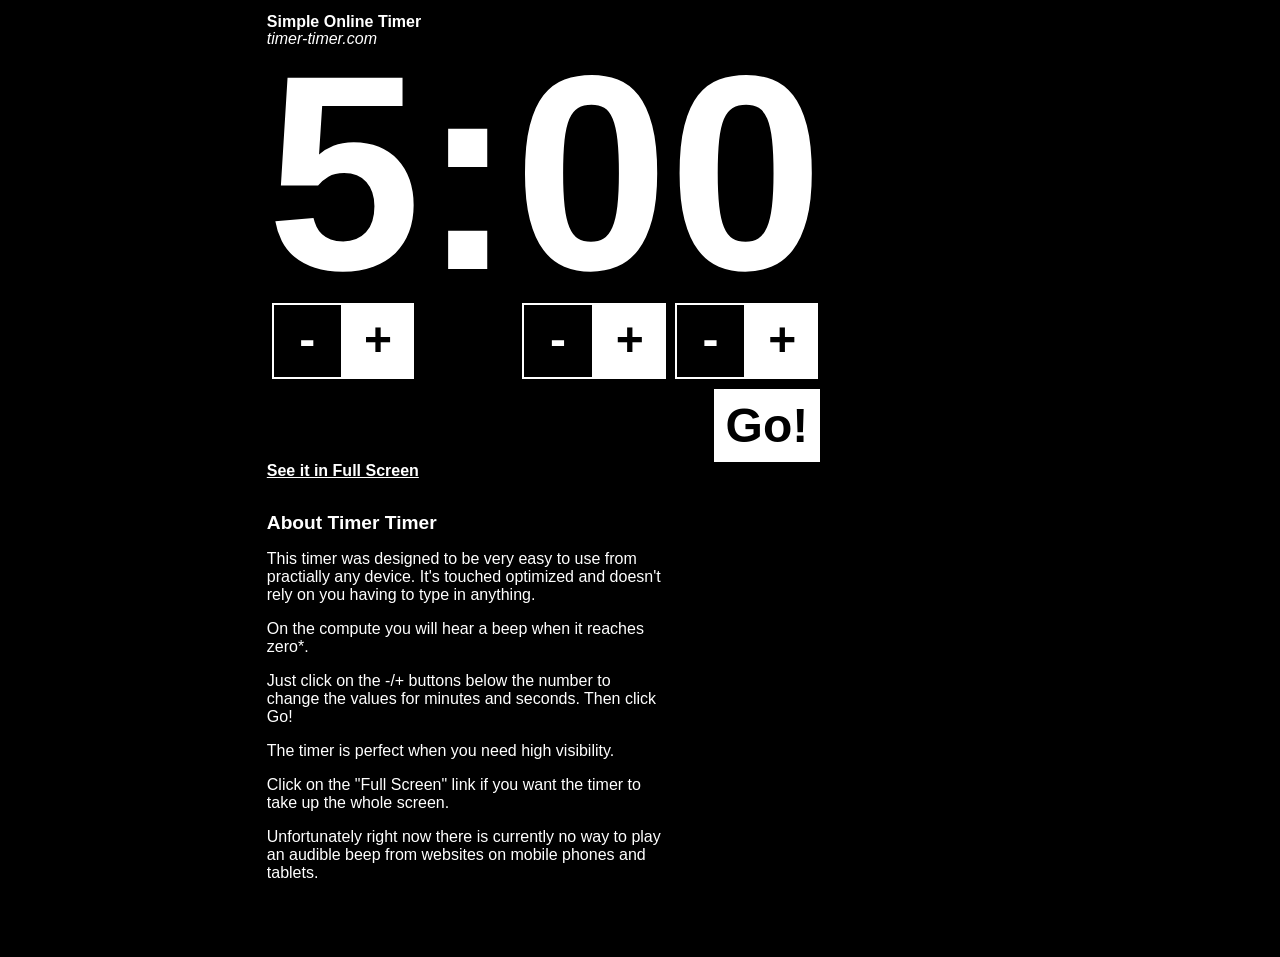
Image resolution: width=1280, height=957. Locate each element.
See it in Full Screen (343, 470)
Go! (767, 425)
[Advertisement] (157, 313)
